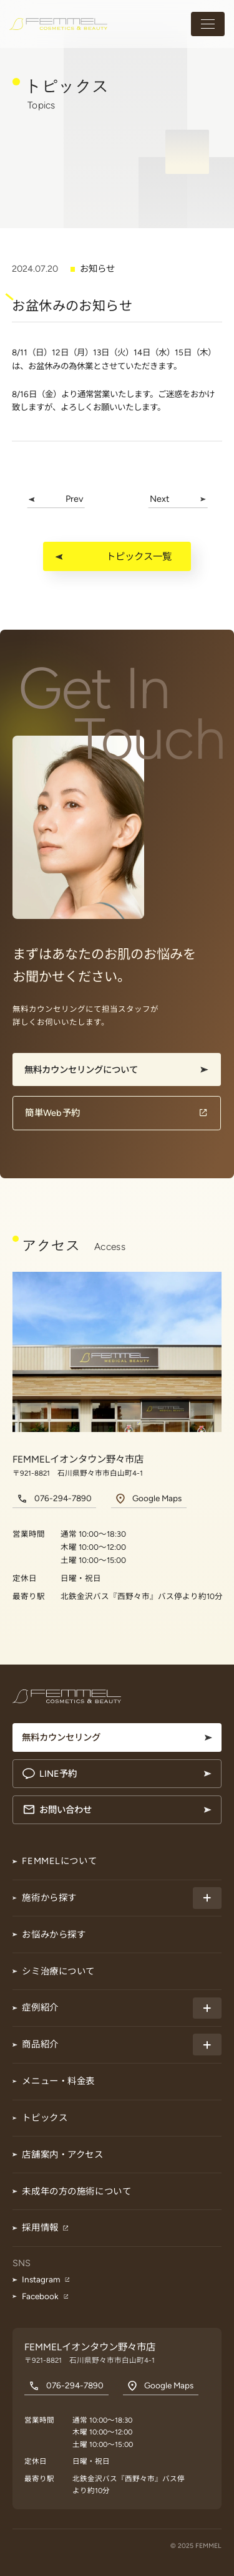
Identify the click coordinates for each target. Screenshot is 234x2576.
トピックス (44, 2117)
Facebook (40, 2296)
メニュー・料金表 (58, 2081)
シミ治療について (58, 1971)
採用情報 (40, 2227)
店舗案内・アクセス (62, 2154)
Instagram (41, 2279)
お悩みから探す (53, 1934)
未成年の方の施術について (76, 2191)
